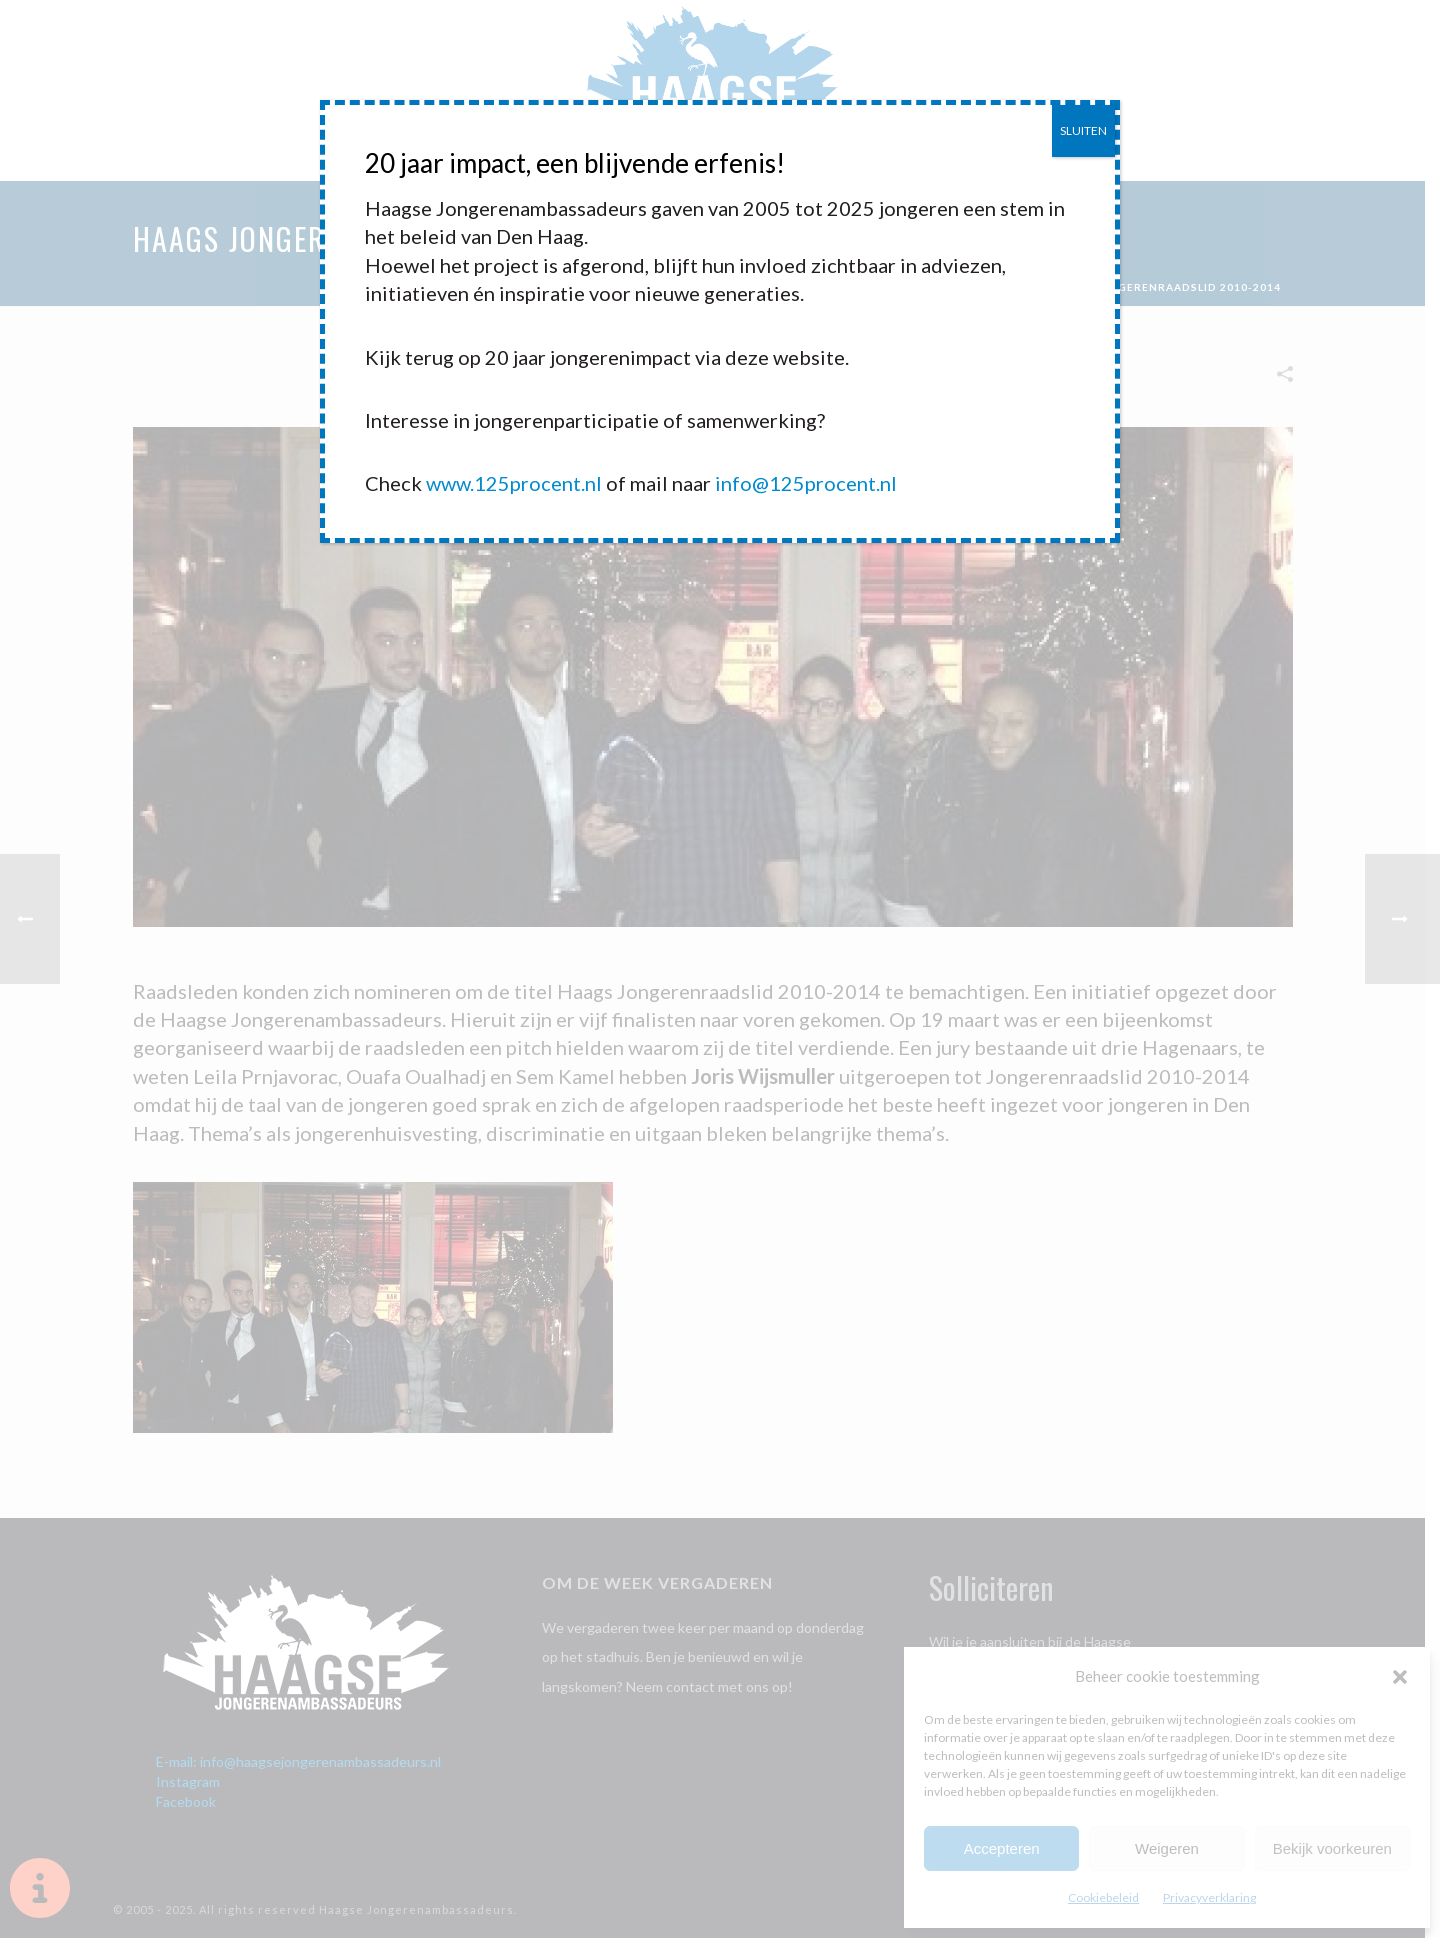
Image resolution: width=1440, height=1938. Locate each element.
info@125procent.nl (806, 483)
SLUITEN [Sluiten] (1083, 130)
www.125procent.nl (514, 483)
